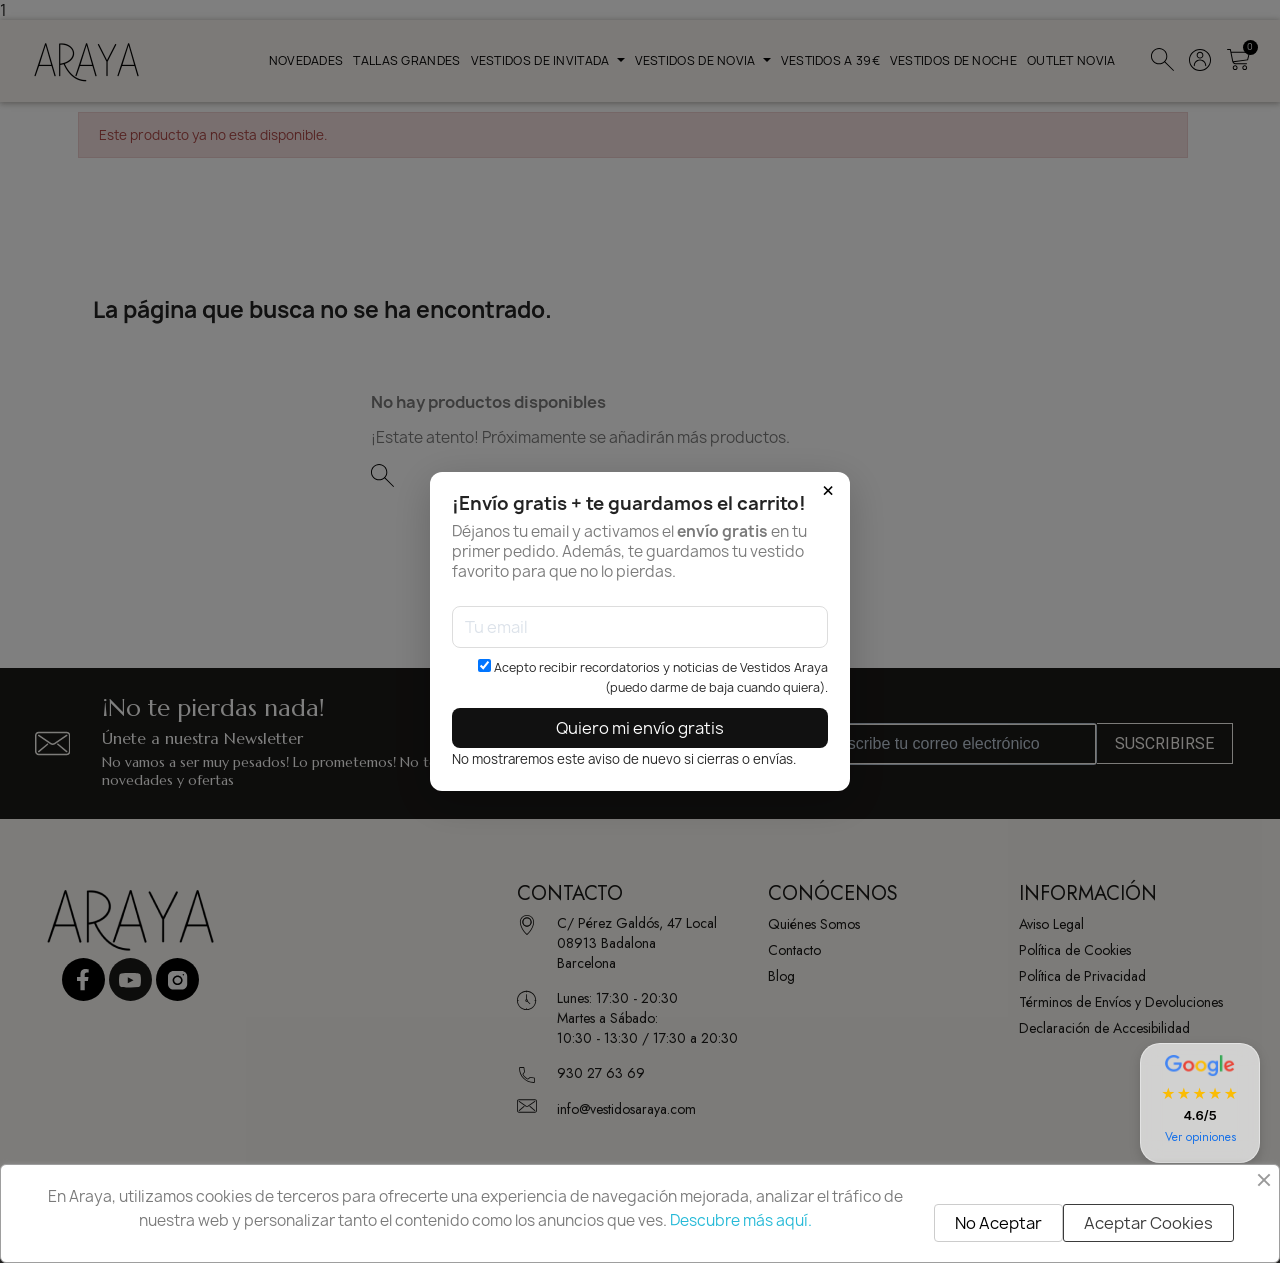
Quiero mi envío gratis (640, 728)
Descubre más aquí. (741, 1220)
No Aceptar (998, 1223)
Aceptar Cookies (1148, 1223)
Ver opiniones (1200, 1137)
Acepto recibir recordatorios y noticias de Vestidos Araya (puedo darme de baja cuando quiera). (653, 677)
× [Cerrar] (828, 491)
